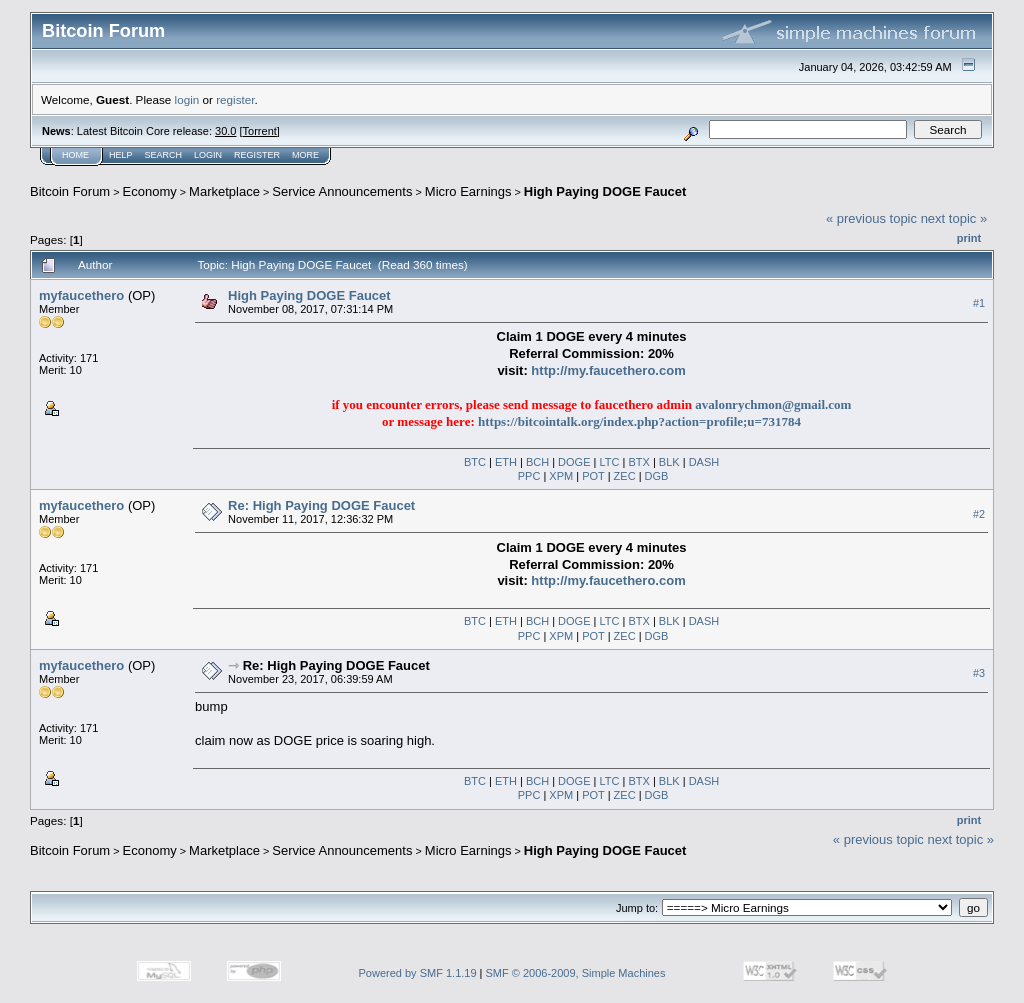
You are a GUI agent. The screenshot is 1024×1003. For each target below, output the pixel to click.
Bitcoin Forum (70, 191)
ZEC (625, 476)
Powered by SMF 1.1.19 (418, 973)
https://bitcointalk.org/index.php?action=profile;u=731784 (639, 421)
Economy (150, 191)
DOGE (574, 462)
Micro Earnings (468, 191)
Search (164, 155)
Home (75, 155)
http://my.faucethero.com (608, 580)
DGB (657, 476)
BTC (475, 462)
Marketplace (224, 191)
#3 (979, 674)
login (187, 99)
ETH (506, 462)
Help (121, 155)
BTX (638, 462)
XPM (561, 476)
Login (208, 155)
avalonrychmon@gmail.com (773, 404)
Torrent (260, 131)
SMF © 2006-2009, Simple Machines (576, 973)
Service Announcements (342, 191)
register (235, 99)
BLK (669, 462)
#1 (979, 303)
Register (257, 155)
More (305, 155)
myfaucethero (81, 295)
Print (969, 238)
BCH (537, 462)
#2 (979, 514)
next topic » (954, 218)
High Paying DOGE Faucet (605, 191)
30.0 (225, 131)
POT (593, 476)
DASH (704, 462)
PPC (529, 476)
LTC (610, 462)
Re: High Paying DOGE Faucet (321, 505)
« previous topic (871, 218)
